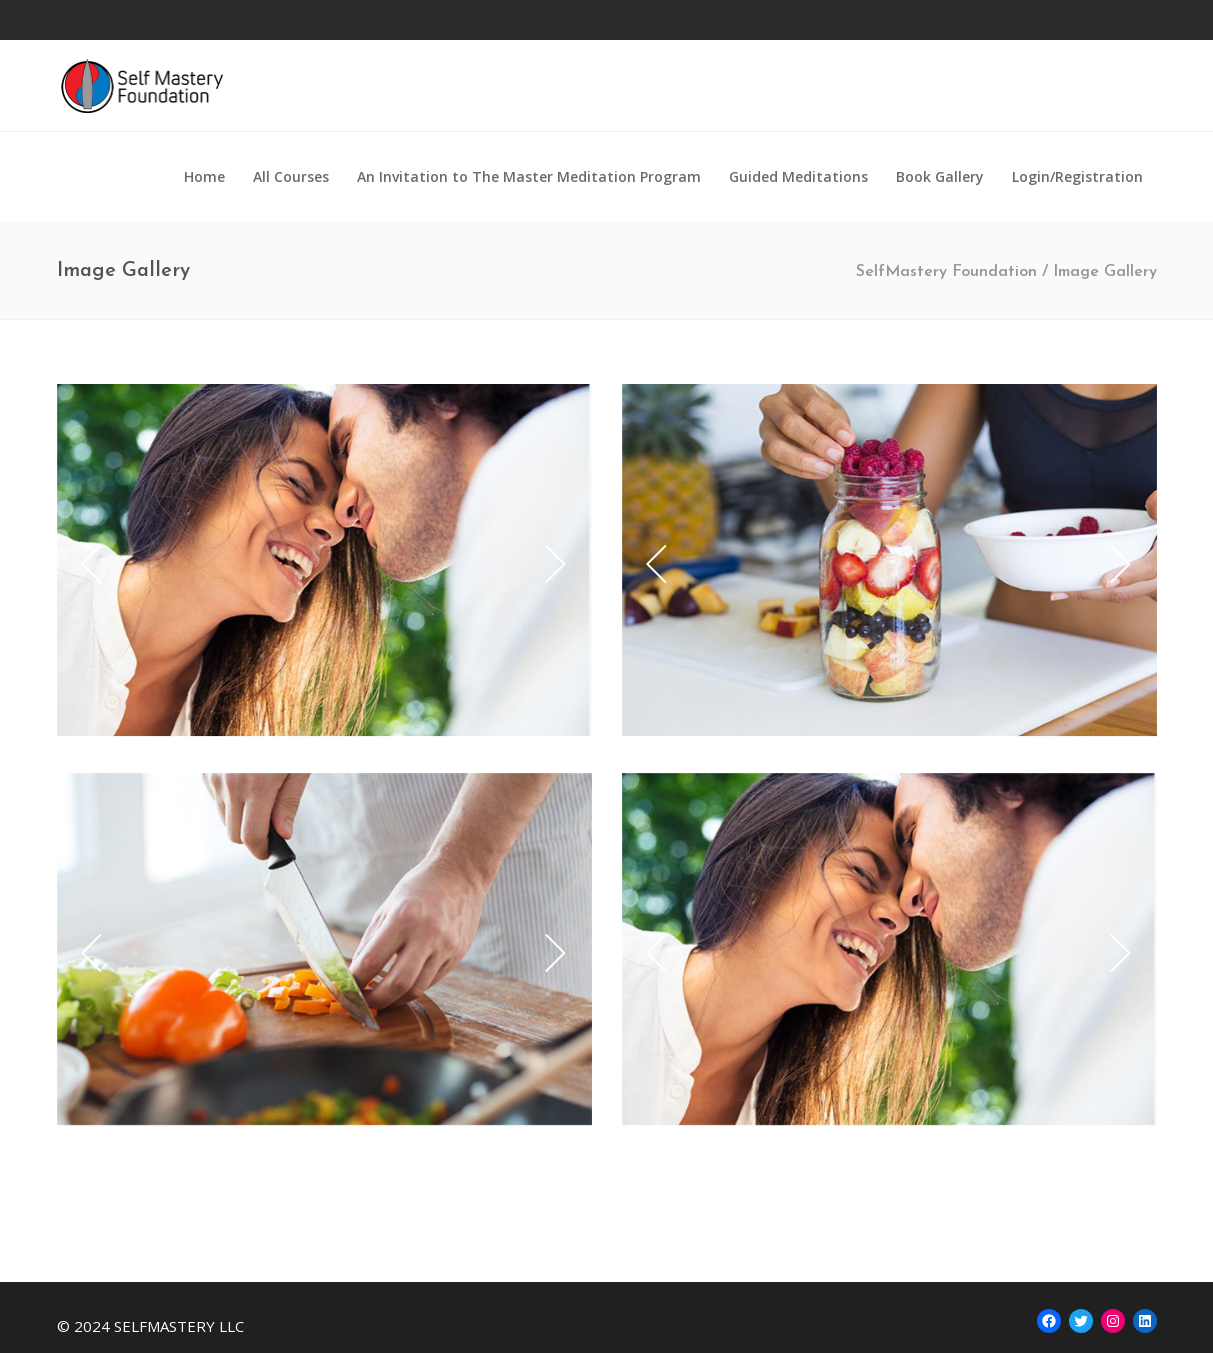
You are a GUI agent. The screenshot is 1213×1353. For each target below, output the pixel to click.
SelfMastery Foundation (946, 272)
